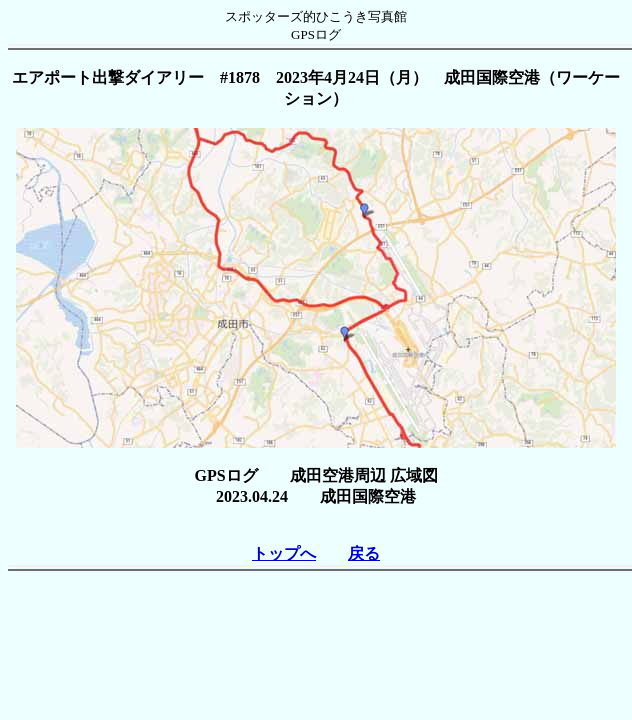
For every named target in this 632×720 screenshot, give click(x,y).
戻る (364, 553)
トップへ (284, 553)
